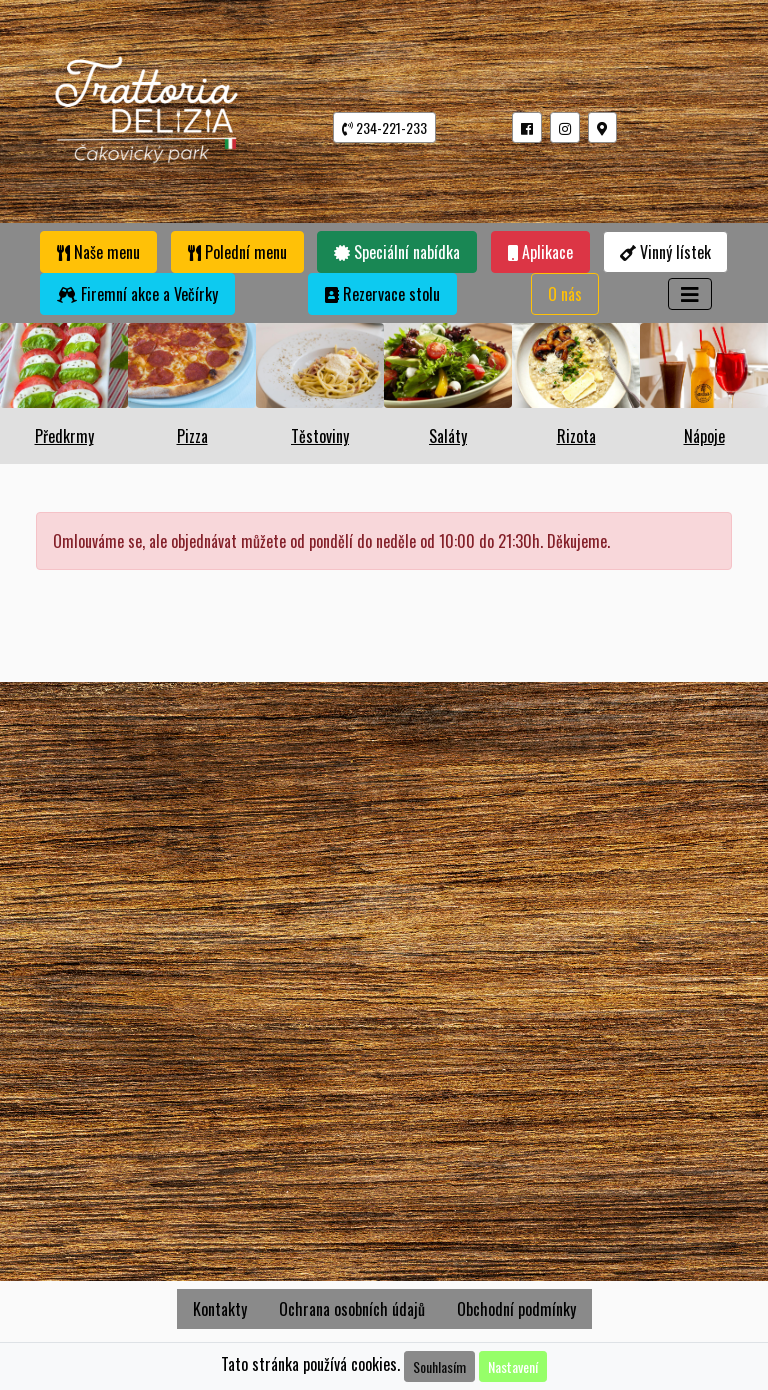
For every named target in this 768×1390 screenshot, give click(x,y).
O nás (565, 294)
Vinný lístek (665, 252)
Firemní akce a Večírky (137, 294)
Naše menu (98, 252)
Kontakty (220, 1309)
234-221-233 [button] (384, 127)
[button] (527, 127)
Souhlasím (439, 1366)
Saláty (448, 436)
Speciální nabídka (397, 252)
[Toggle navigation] (690, 294)
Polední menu (237, 252)
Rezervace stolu (382, 294)
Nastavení (513, 1366)
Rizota (576, 436)
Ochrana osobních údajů (352, 1309)
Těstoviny (320, 436)
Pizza (192, 436)
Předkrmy (64, 436)
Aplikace (540, 252)
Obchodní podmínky (516, 1309)
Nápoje (704, 436)
